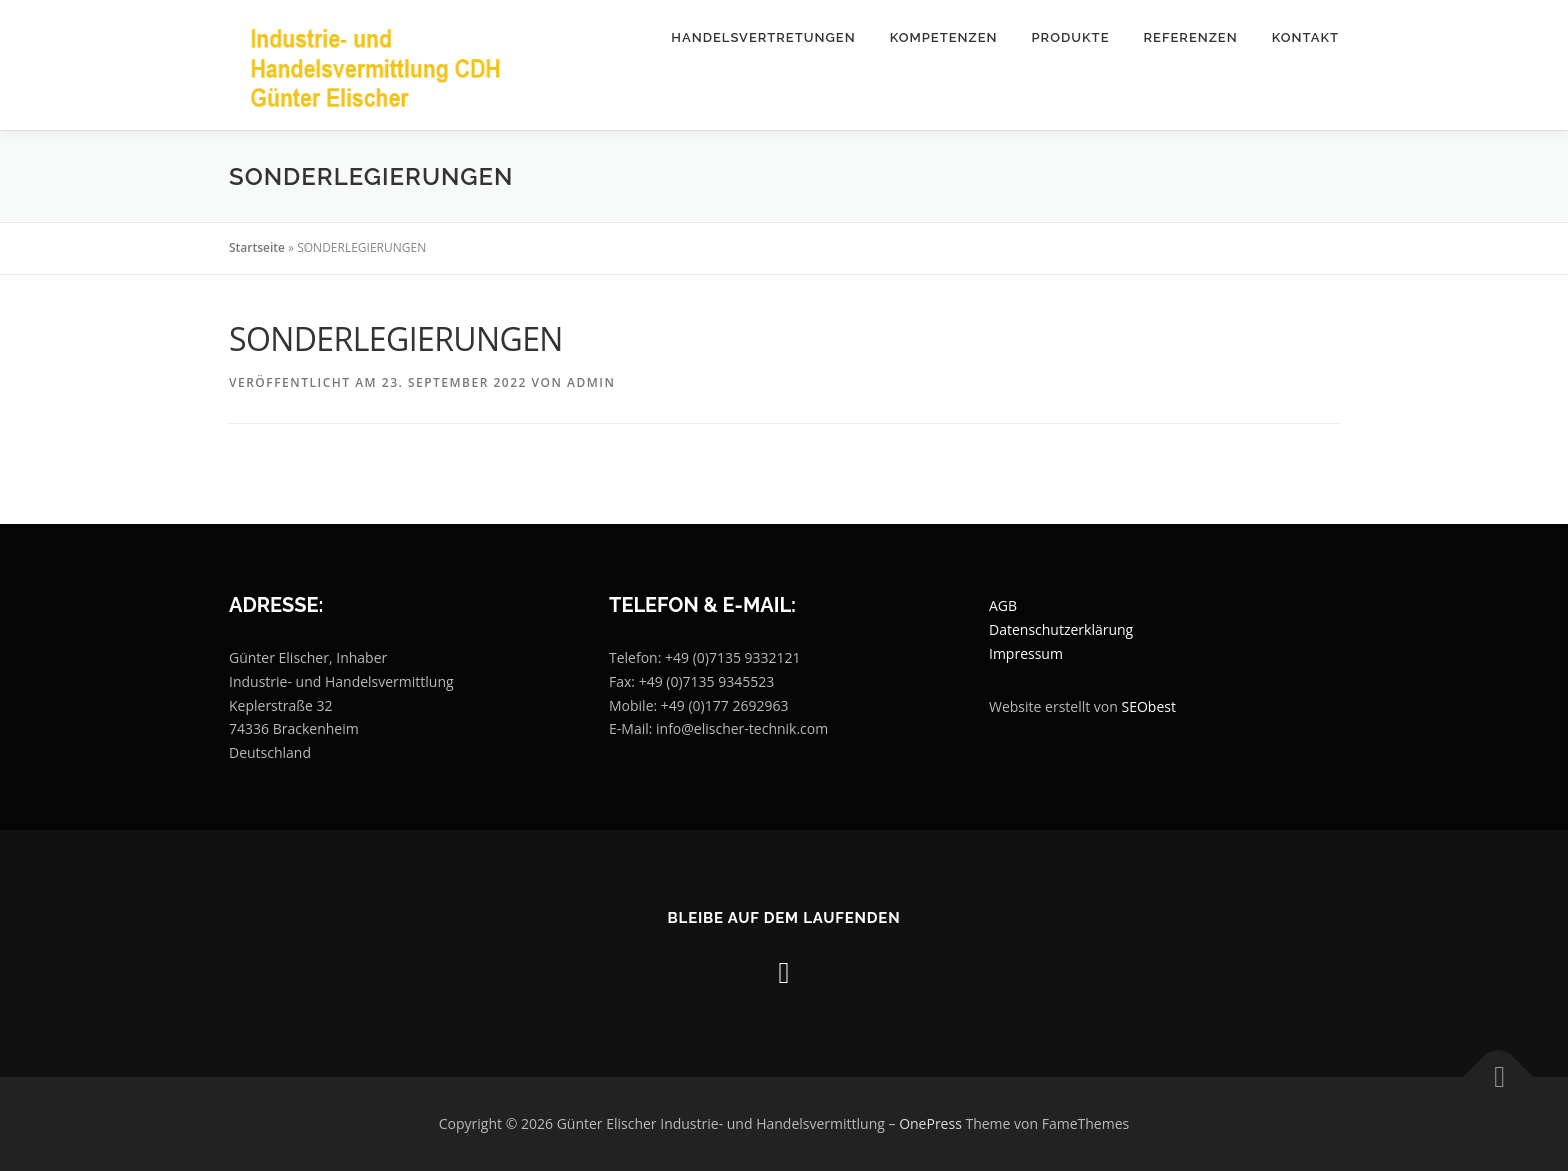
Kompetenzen (944, 37)
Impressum (1026, 653)
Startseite (257, 247)
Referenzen (1190, 37)
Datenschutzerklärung (1061, 629)
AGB (1003, 605)
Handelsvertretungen (763, 37)
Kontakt (1305, 37)
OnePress (930, 1123)
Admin (591, 382)
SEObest (1149, 706)
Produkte (1071, 37)
